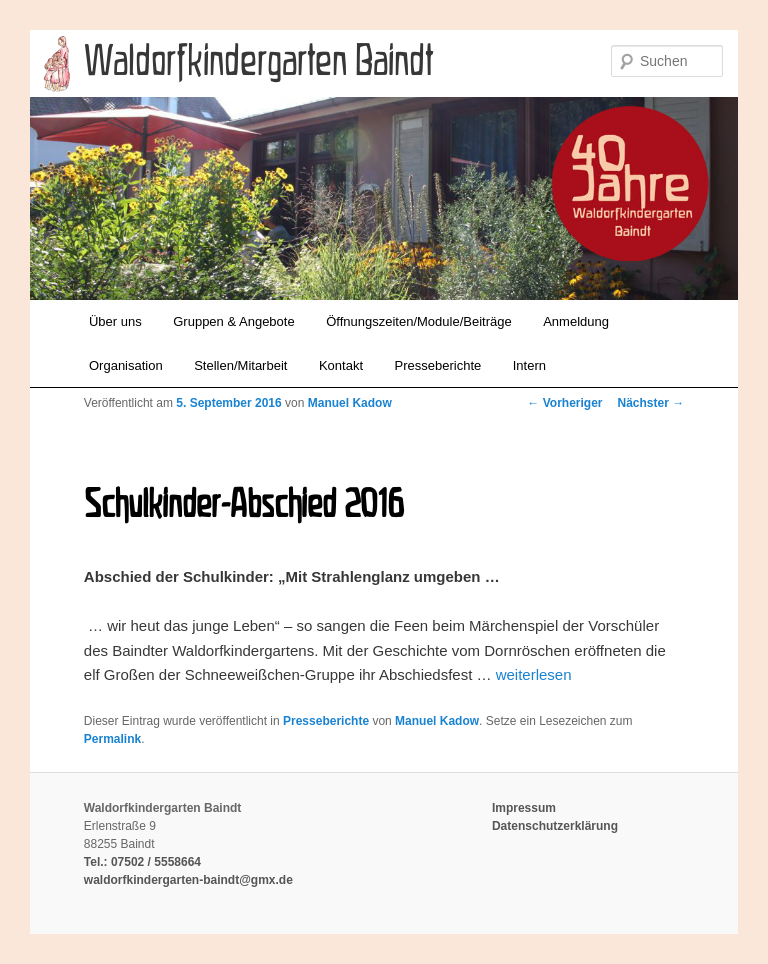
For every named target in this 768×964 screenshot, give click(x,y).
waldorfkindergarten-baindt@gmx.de (188, 880)
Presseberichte (438, 365)
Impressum (524, 808)
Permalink (112, 739)
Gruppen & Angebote (233, 321)
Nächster (651, 403)
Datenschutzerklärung (555, 826)
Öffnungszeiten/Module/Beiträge (419, 321)
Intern (529, 365)
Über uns (115, 321)
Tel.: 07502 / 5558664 (142, 862)
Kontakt (341, 365)
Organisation (126, 365)
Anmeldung (576, 321)
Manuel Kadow (350, 403)
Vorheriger (564, 403)
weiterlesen (534, 674)
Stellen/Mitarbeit (240, 365)
